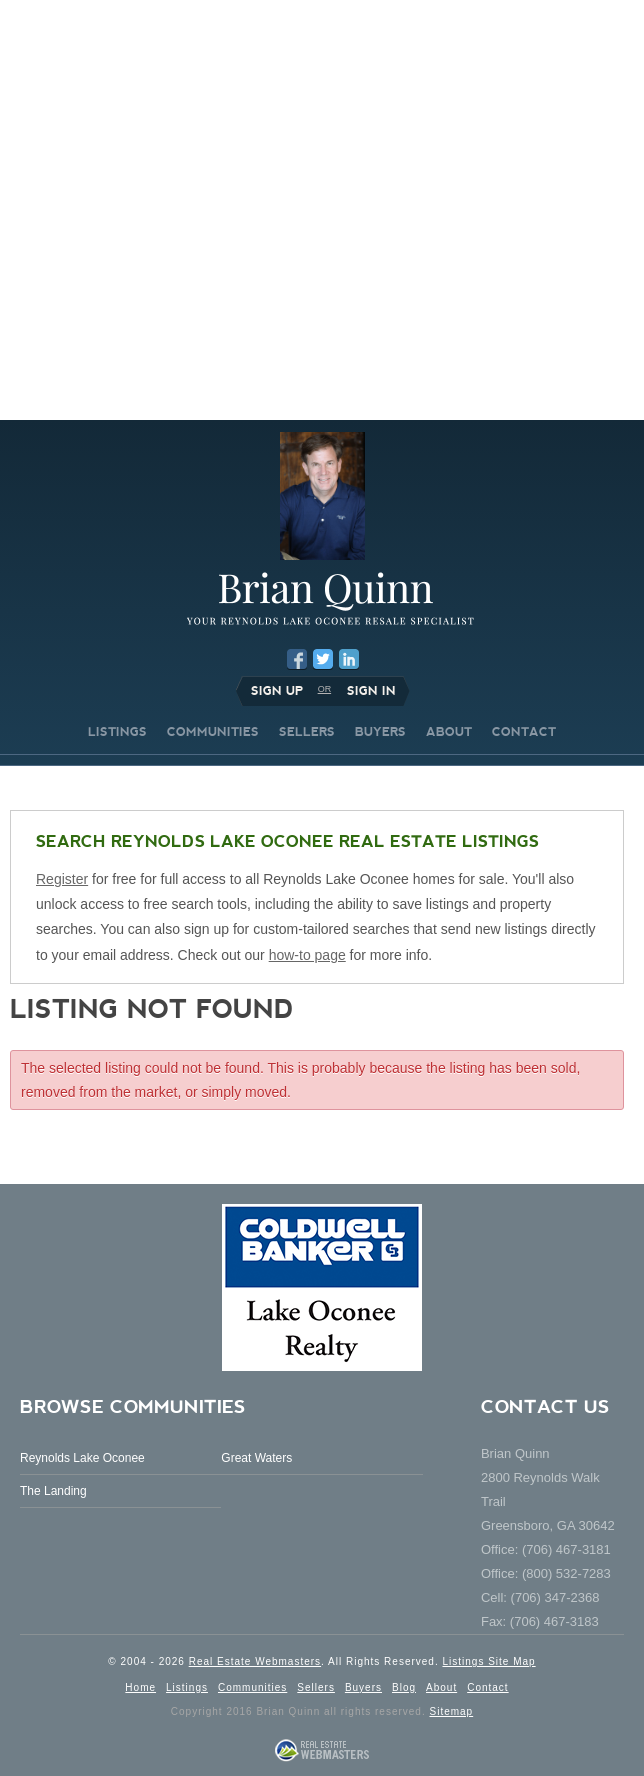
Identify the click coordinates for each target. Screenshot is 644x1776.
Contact (487, 1687)
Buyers (363, 1687)
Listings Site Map (488, 1661)
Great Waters (256, 1458)
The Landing (53, 1491)
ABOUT (449, 732)
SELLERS (307, 732)
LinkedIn (349, 659)
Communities (252, 1687)
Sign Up (277, 691)
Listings (187, 1687)
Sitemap (451, 1711)
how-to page (307, 955)
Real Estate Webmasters (255, 1661)
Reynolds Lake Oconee (82, 1458)
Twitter (323, 659)
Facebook (297, 659)
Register (62, 879)
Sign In (371, 691)
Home (140, 1687)
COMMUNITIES (213, 732)
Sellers (316, 1687)
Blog (404, 1687)
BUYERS (380, 732)
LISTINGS (117, 732)
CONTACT (524, 732)
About (441, 1687)
